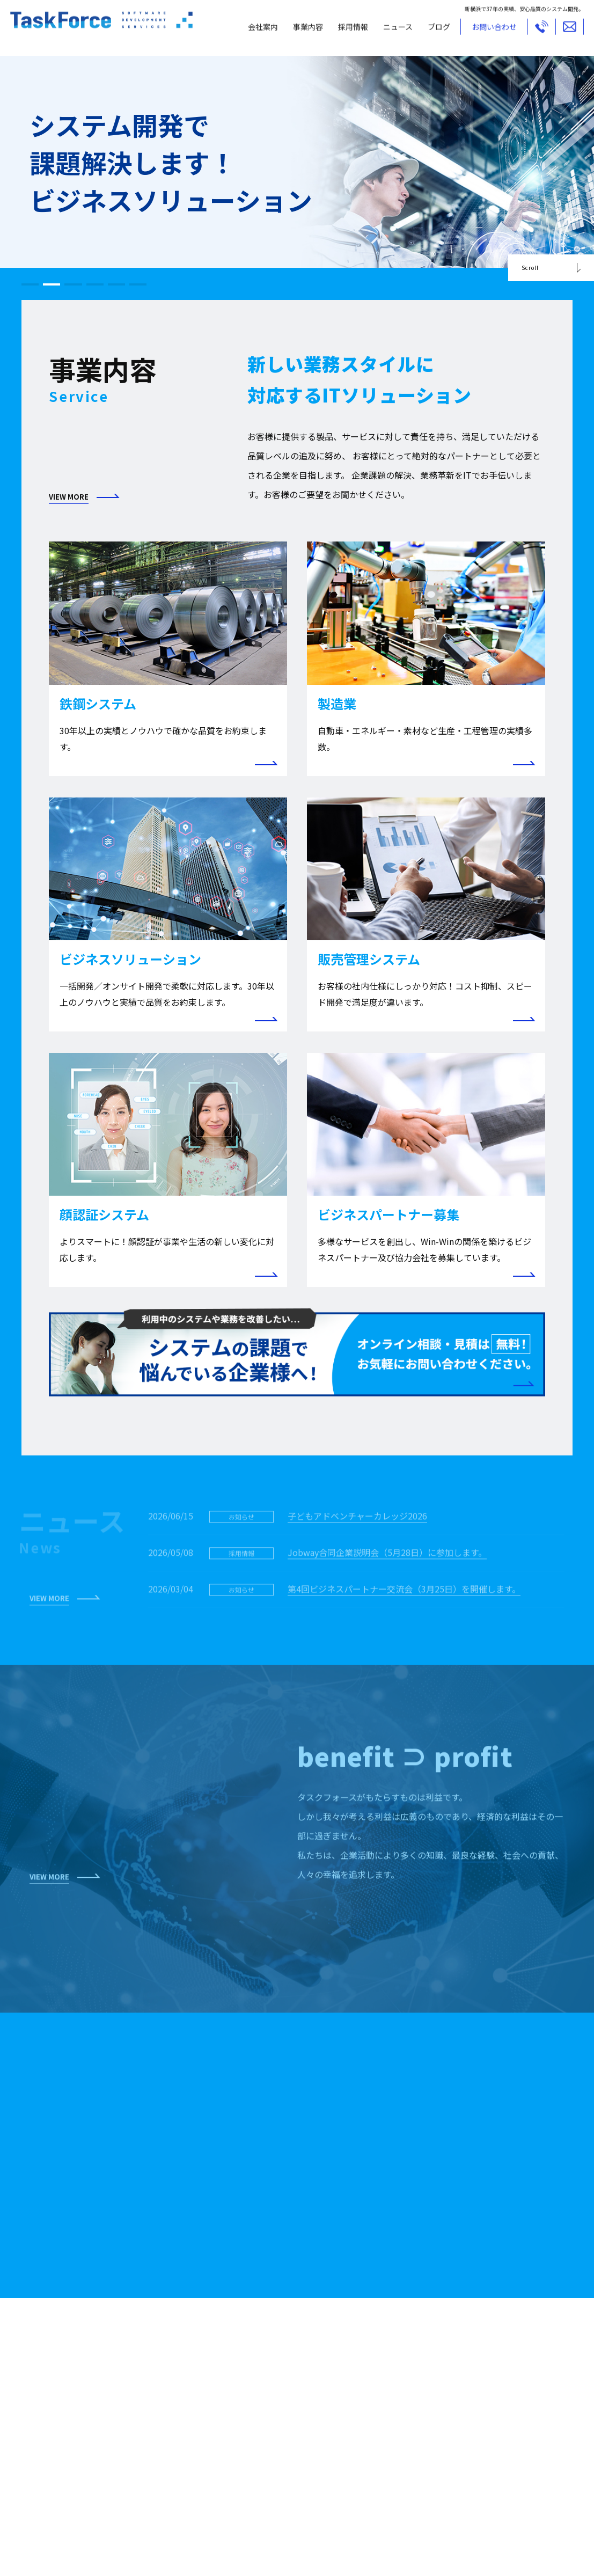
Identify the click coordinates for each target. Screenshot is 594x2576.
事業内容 (300, 30)
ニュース (390, 30)
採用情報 (346, 30)
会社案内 (255, 30)
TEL (534, 31)
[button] (32, 284)
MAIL (562, 31)
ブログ (431, 30)
